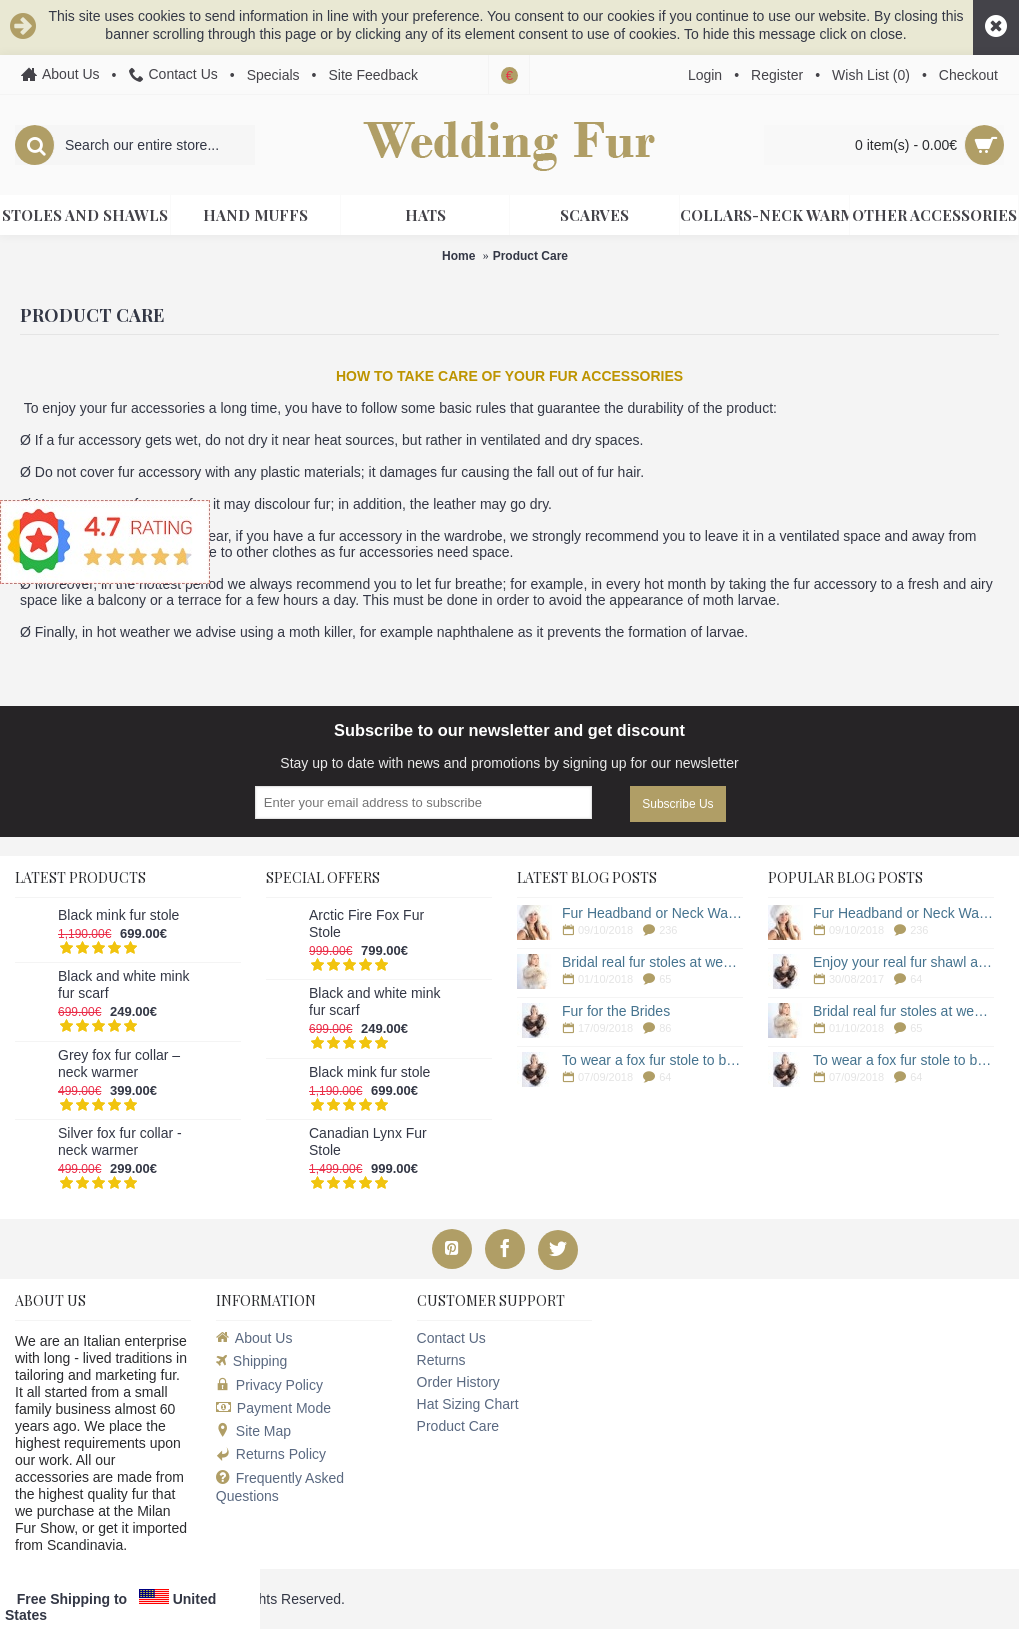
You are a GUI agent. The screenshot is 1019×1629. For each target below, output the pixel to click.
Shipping (252, 1361)
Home (458, 256)
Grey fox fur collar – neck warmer (119, 1063)
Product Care (530, 256)
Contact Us (451, 1338)
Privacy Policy (269, 1385)
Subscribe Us (677, 804)
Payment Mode (273, 1408)
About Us (254, 1338)
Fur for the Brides (616, 1011)
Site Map (253, 1431)
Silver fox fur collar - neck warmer (120, 1141)
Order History (458, 1382)
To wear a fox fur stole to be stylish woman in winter (652, 1060)
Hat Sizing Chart (468, 1404)
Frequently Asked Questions (280, 1487)
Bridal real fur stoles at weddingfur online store (652, 962)
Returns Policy (271, 1454)
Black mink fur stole (118, 915)
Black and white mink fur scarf (124, 984)
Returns (441, 1360)
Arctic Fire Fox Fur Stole (366, 923)
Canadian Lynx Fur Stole (368, 1141)
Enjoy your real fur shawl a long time (903, 962)
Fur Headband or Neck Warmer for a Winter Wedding (652, 913)
